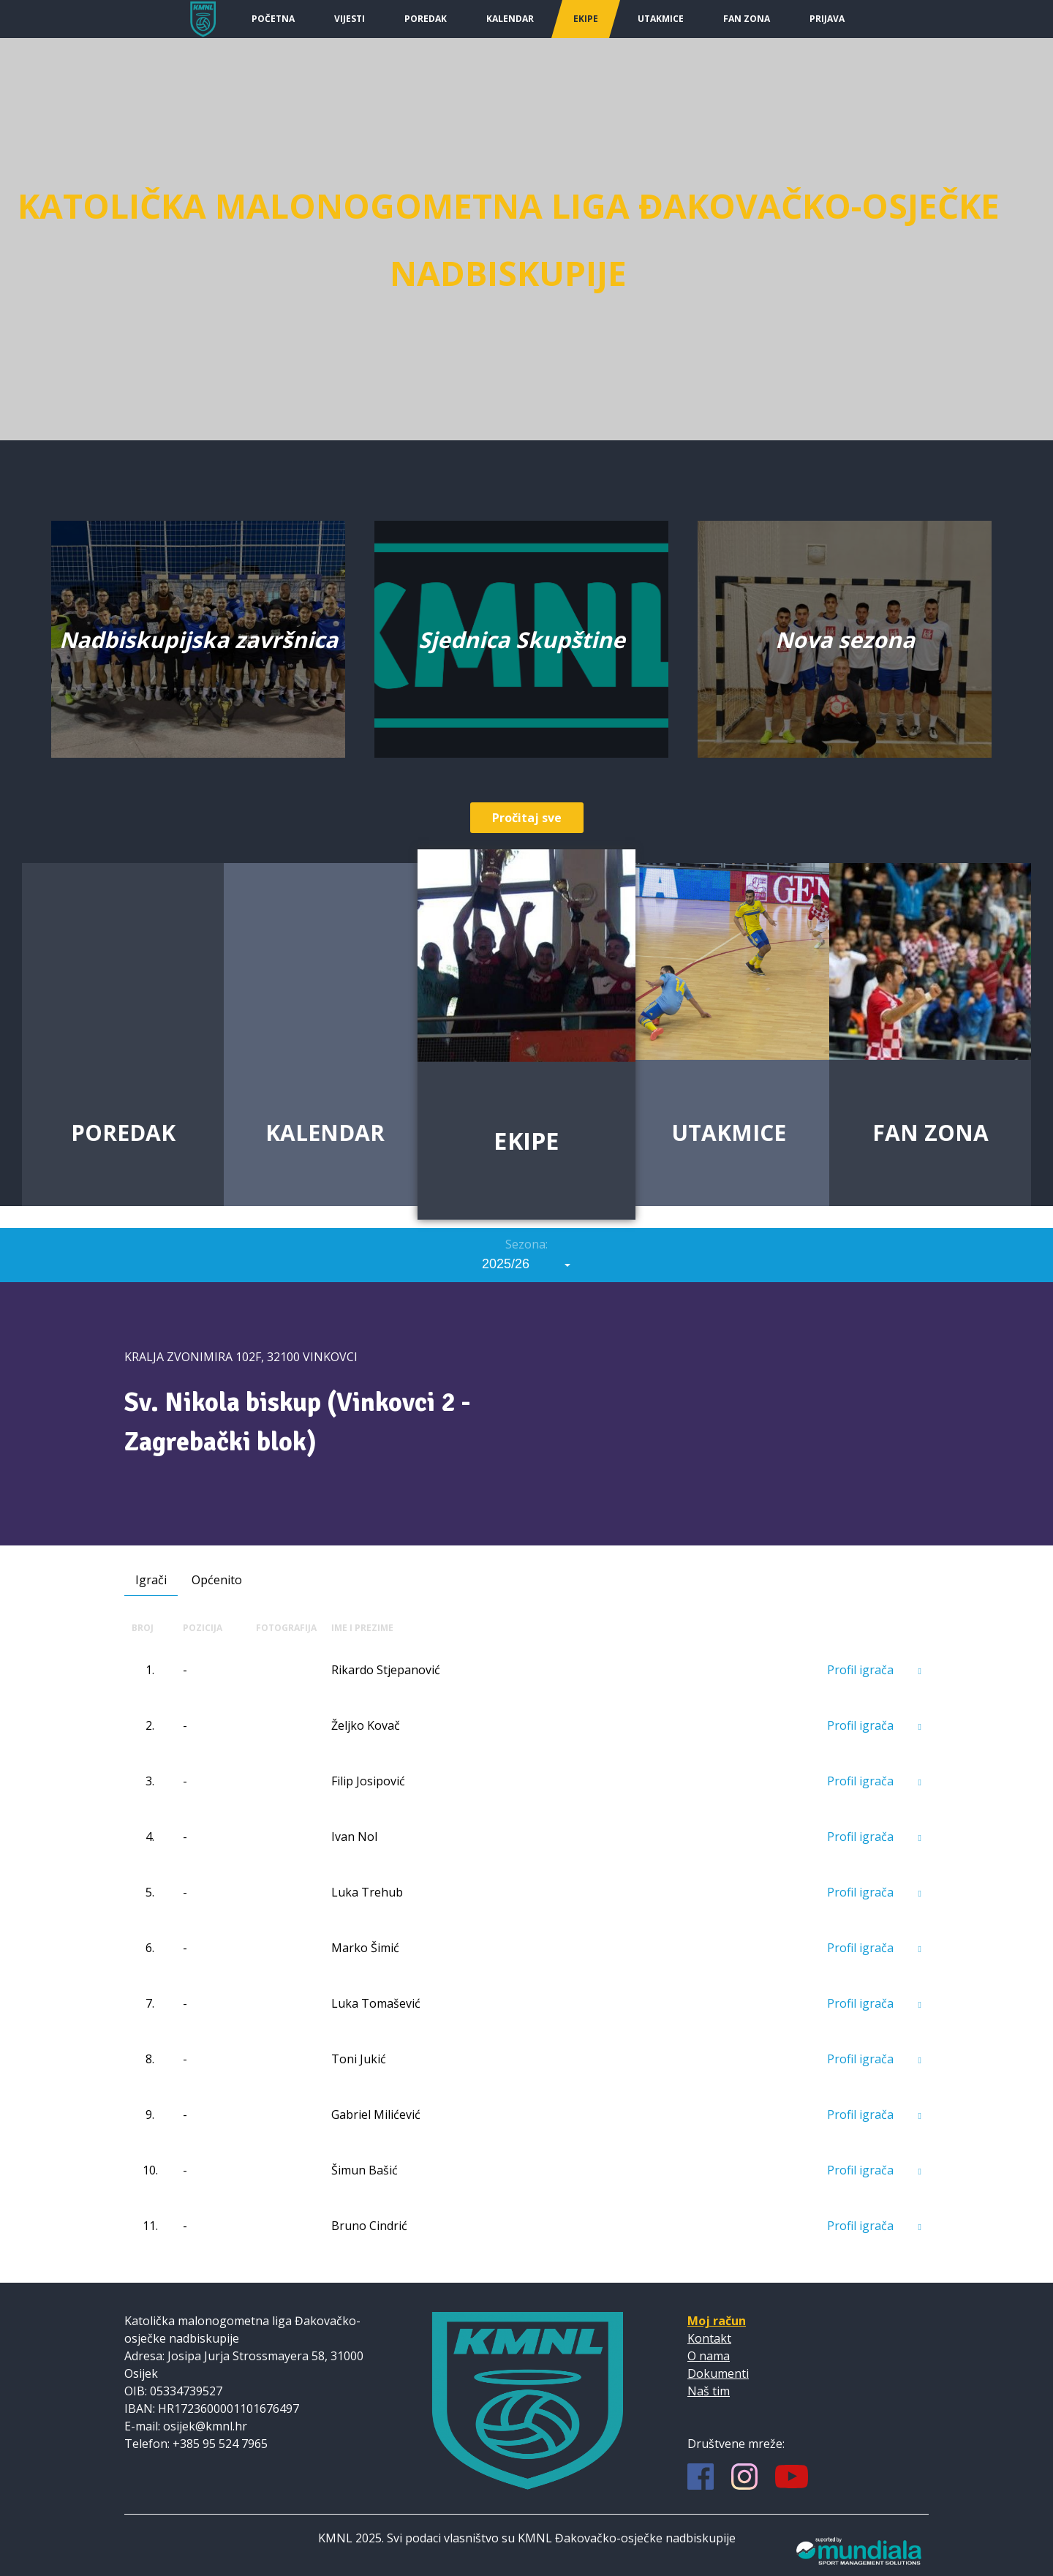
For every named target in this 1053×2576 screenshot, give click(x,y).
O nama (708, 2356)
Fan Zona (746, 18)
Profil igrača (874, 1670)
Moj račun (716, 2321)
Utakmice (661, 18)
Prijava (827, 18)
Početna (273, 18)
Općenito (217, 1580)
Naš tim (708, 2391)
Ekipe (585, 18)
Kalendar (510, 18)
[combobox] (526, 1264)
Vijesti (349, 18)
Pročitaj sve (527, 818)
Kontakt (709, 2338)
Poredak (425, 18)
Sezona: (526, 1244)
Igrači (151, 1580)
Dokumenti (718, 2373)
